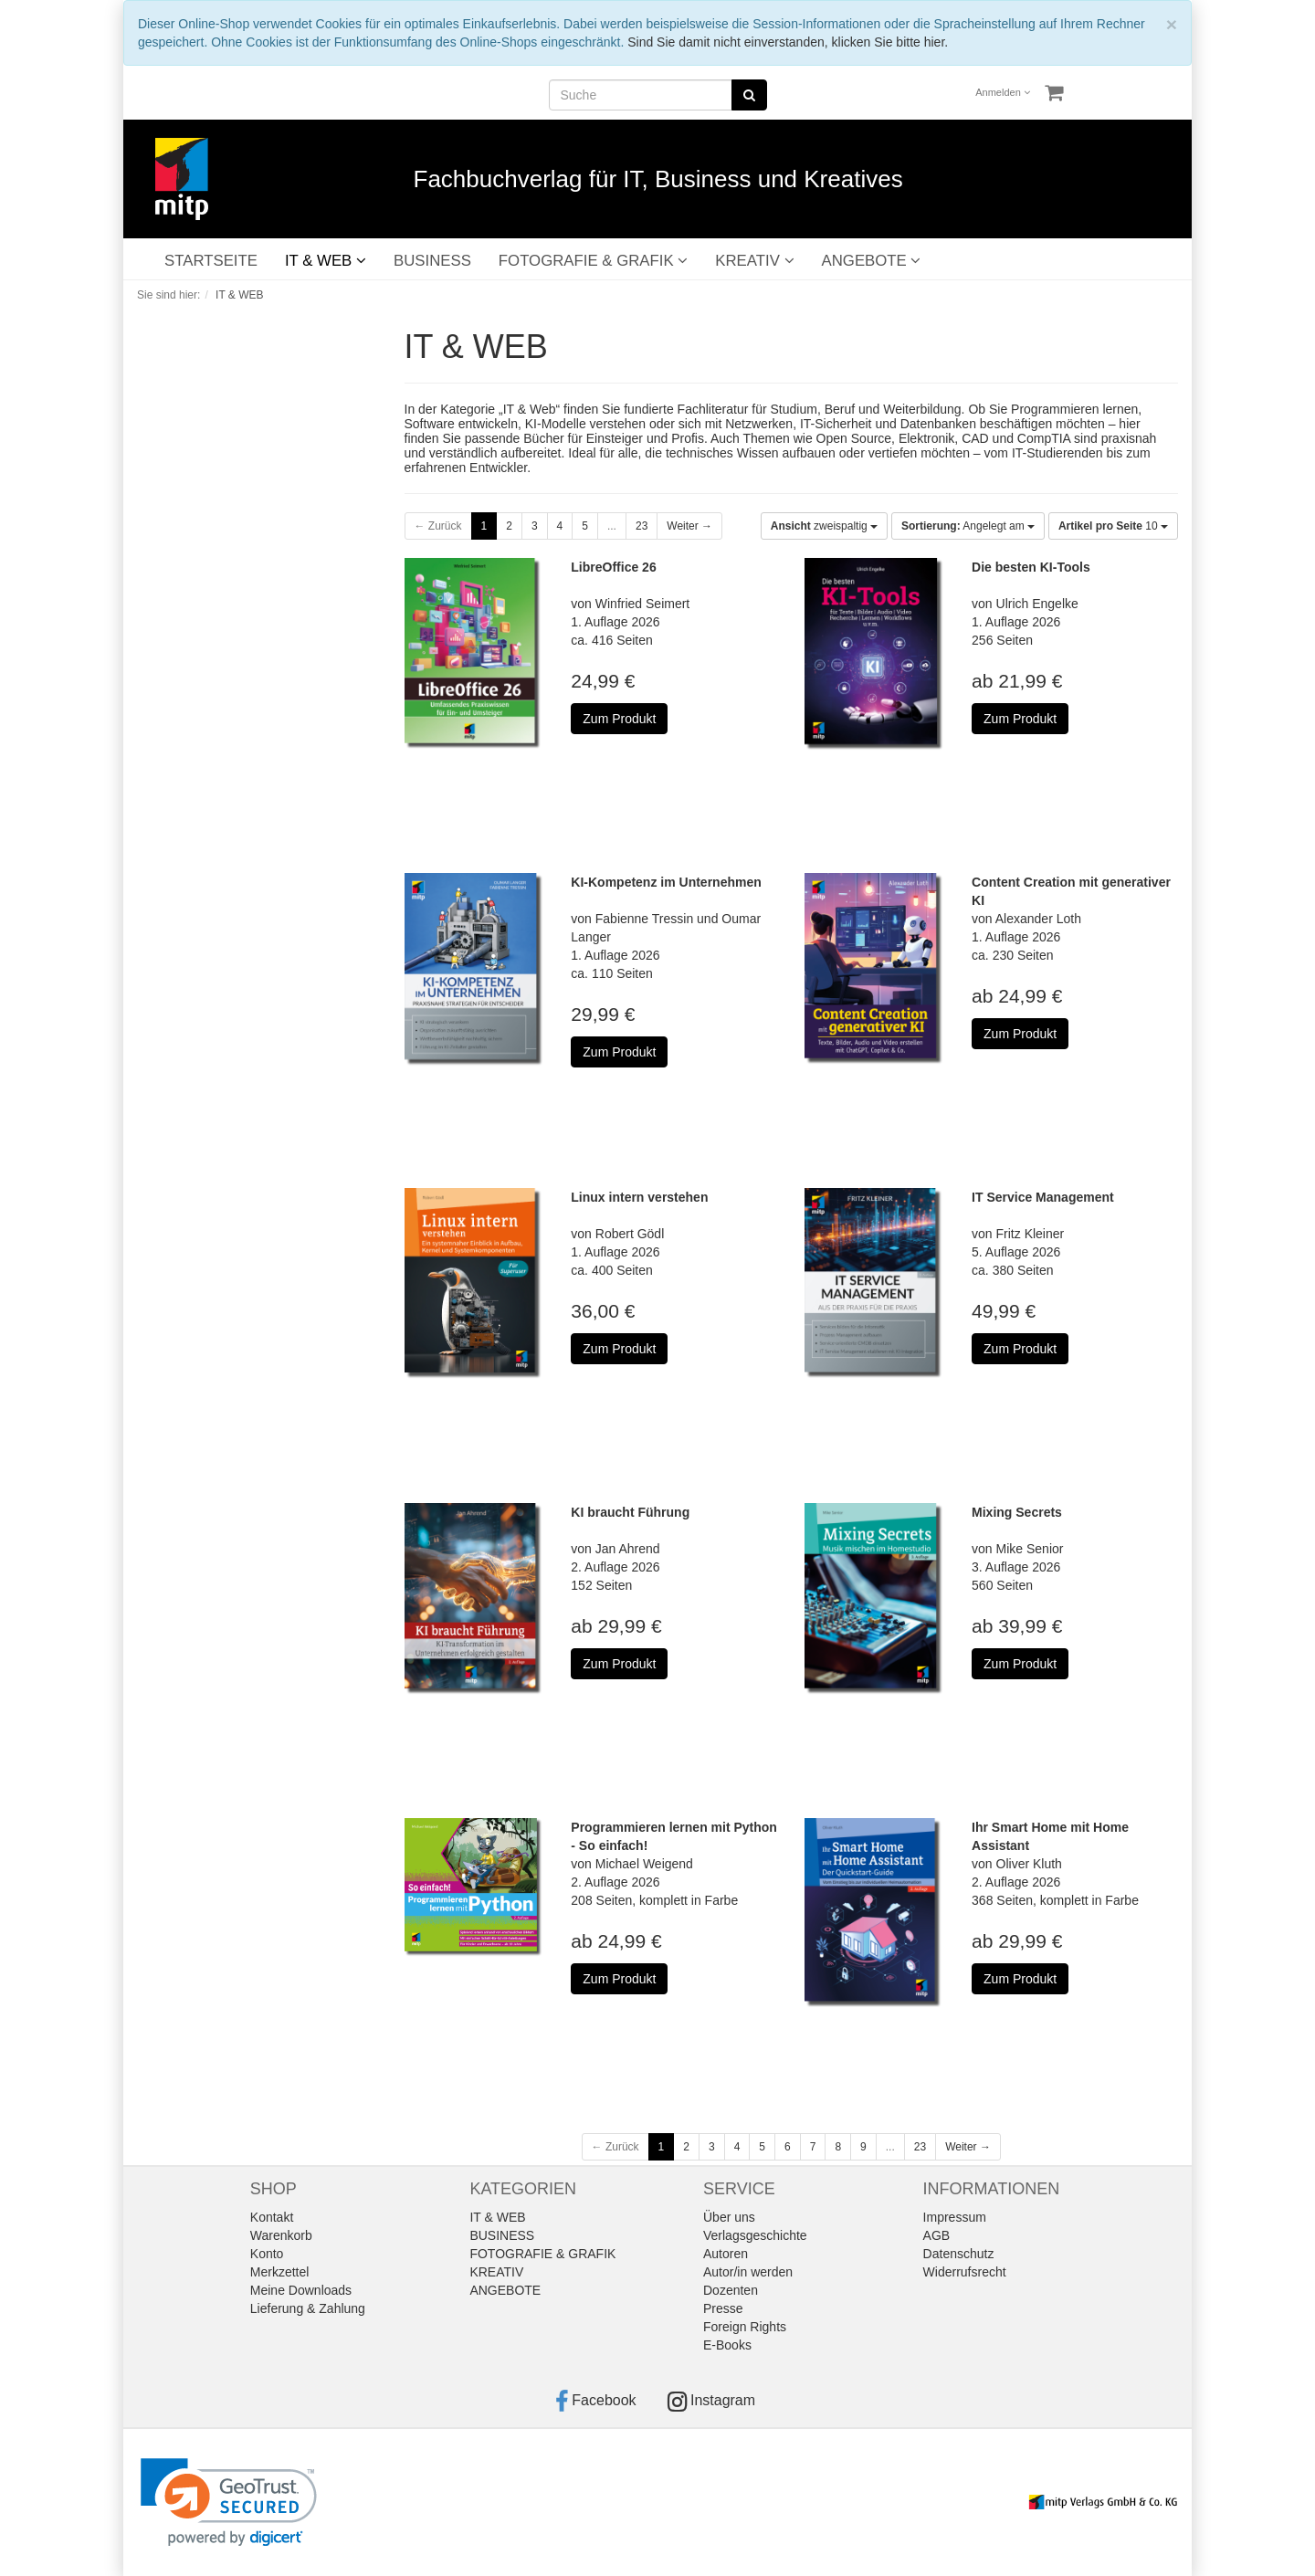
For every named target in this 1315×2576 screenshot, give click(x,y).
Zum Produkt (619, 718)
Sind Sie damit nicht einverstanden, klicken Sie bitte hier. (787, 42)
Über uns (729, 2217)
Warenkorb (281, 2235)
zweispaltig (824, 526)
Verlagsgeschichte (755, 2235)
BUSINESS (432, 260)
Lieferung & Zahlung (307, 2308)
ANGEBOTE (871, 260)
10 (1113, 526)
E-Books (727, 2345)
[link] (229, 2502)
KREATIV (754, 260)
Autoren (725, 2253)
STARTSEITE (211, 260)
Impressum (954, 2217)
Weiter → (689, 526)
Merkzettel (280, 2272)
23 (641, 526)
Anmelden (1002, 92)
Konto (267, 2253)
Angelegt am (968, 526)
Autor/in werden (748, 2272)
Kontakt (271, 2217)
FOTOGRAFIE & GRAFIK (593, 260)
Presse (723, 2308)
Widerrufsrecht (964, 2272)
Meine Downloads (301, 2290)
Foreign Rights (744, 2326)
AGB (937, 2235)
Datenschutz (958, 2253)
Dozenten (730, 2290)
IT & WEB (325, 260)
